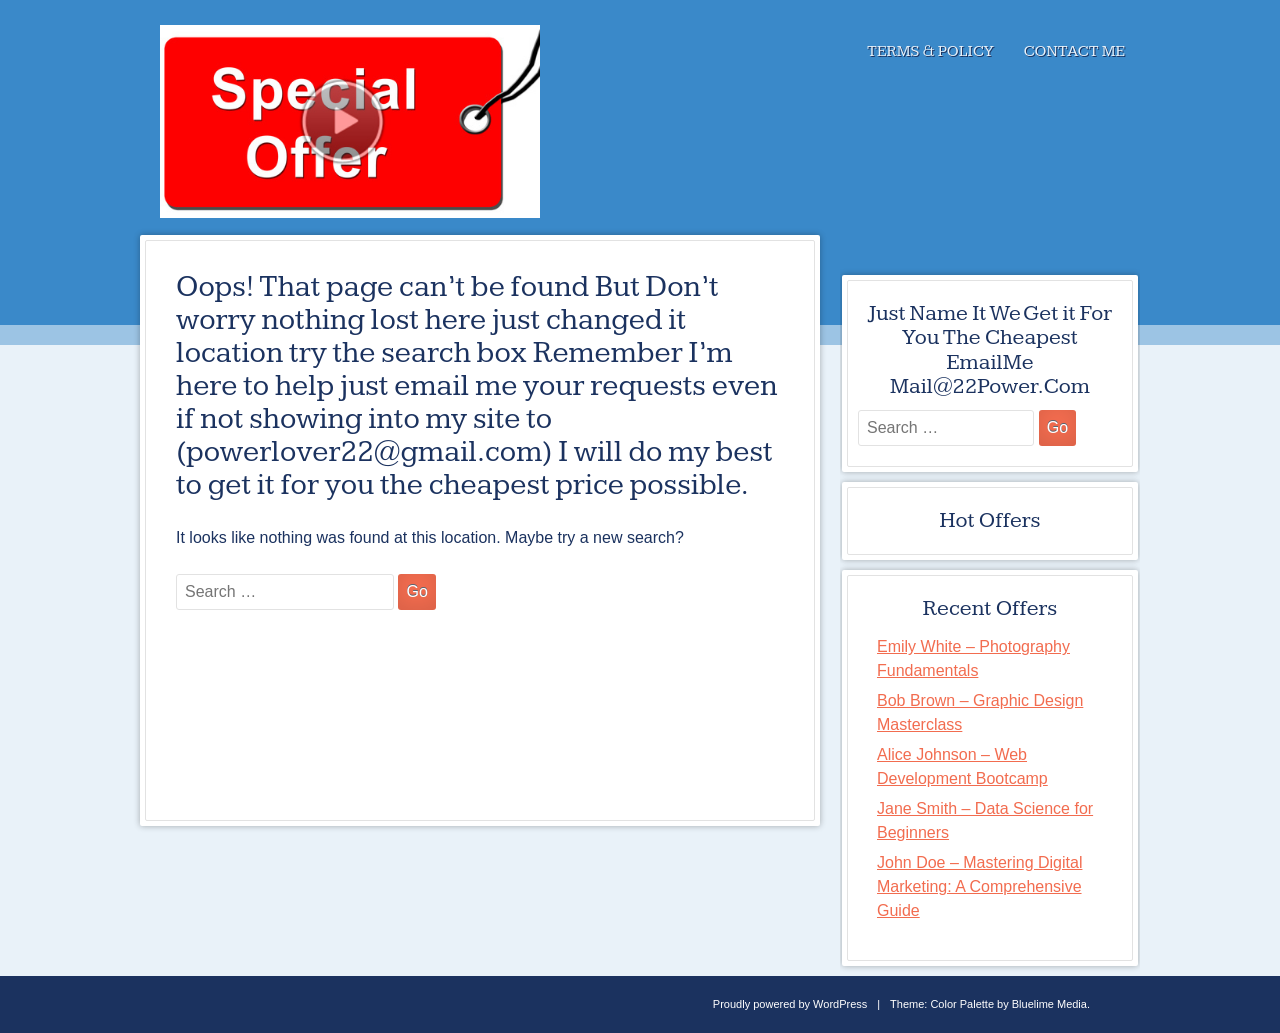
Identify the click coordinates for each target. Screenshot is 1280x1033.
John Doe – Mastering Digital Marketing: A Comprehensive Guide (979, 886)
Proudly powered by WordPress (790, 1004)
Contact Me (1074, 51)
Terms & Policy (930, 51)
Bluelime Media (1049, 1004)
